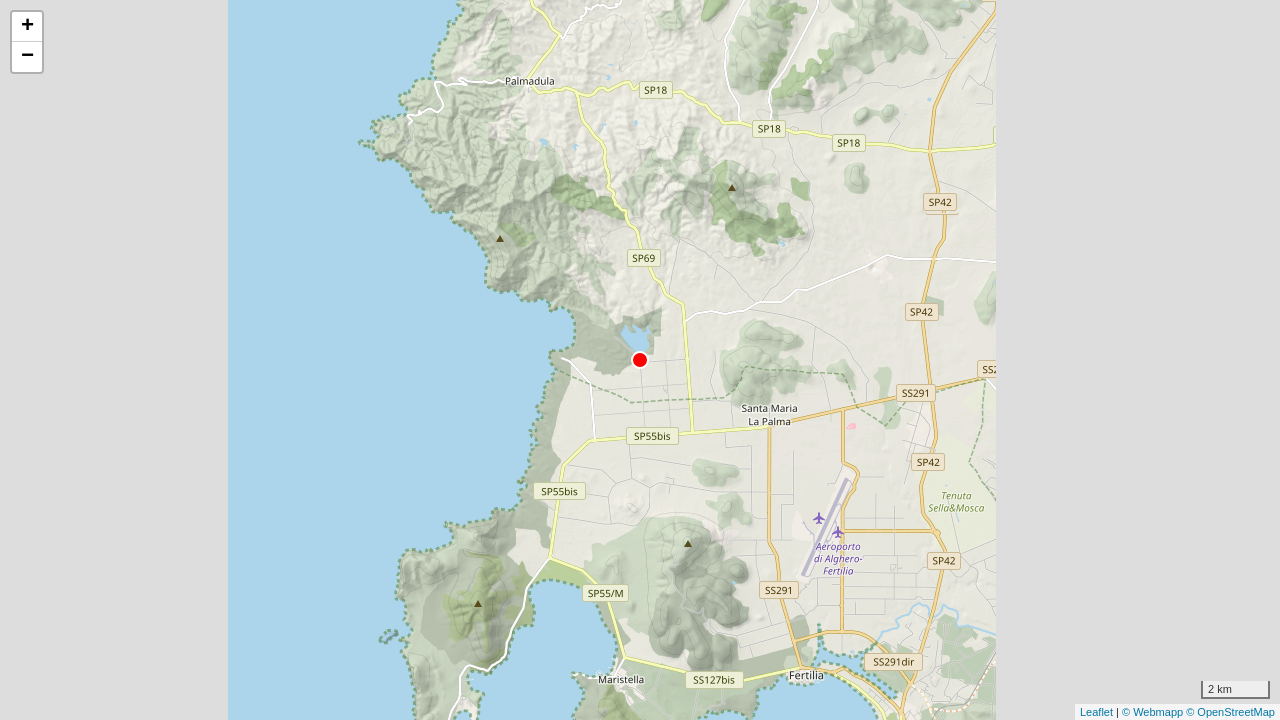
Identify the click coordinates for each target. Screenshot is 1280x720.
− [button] (27, 57)
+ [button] (27, 27)
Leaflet (1096, 712)
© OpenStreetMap (1230, 712)
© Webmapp (1154, 712)
